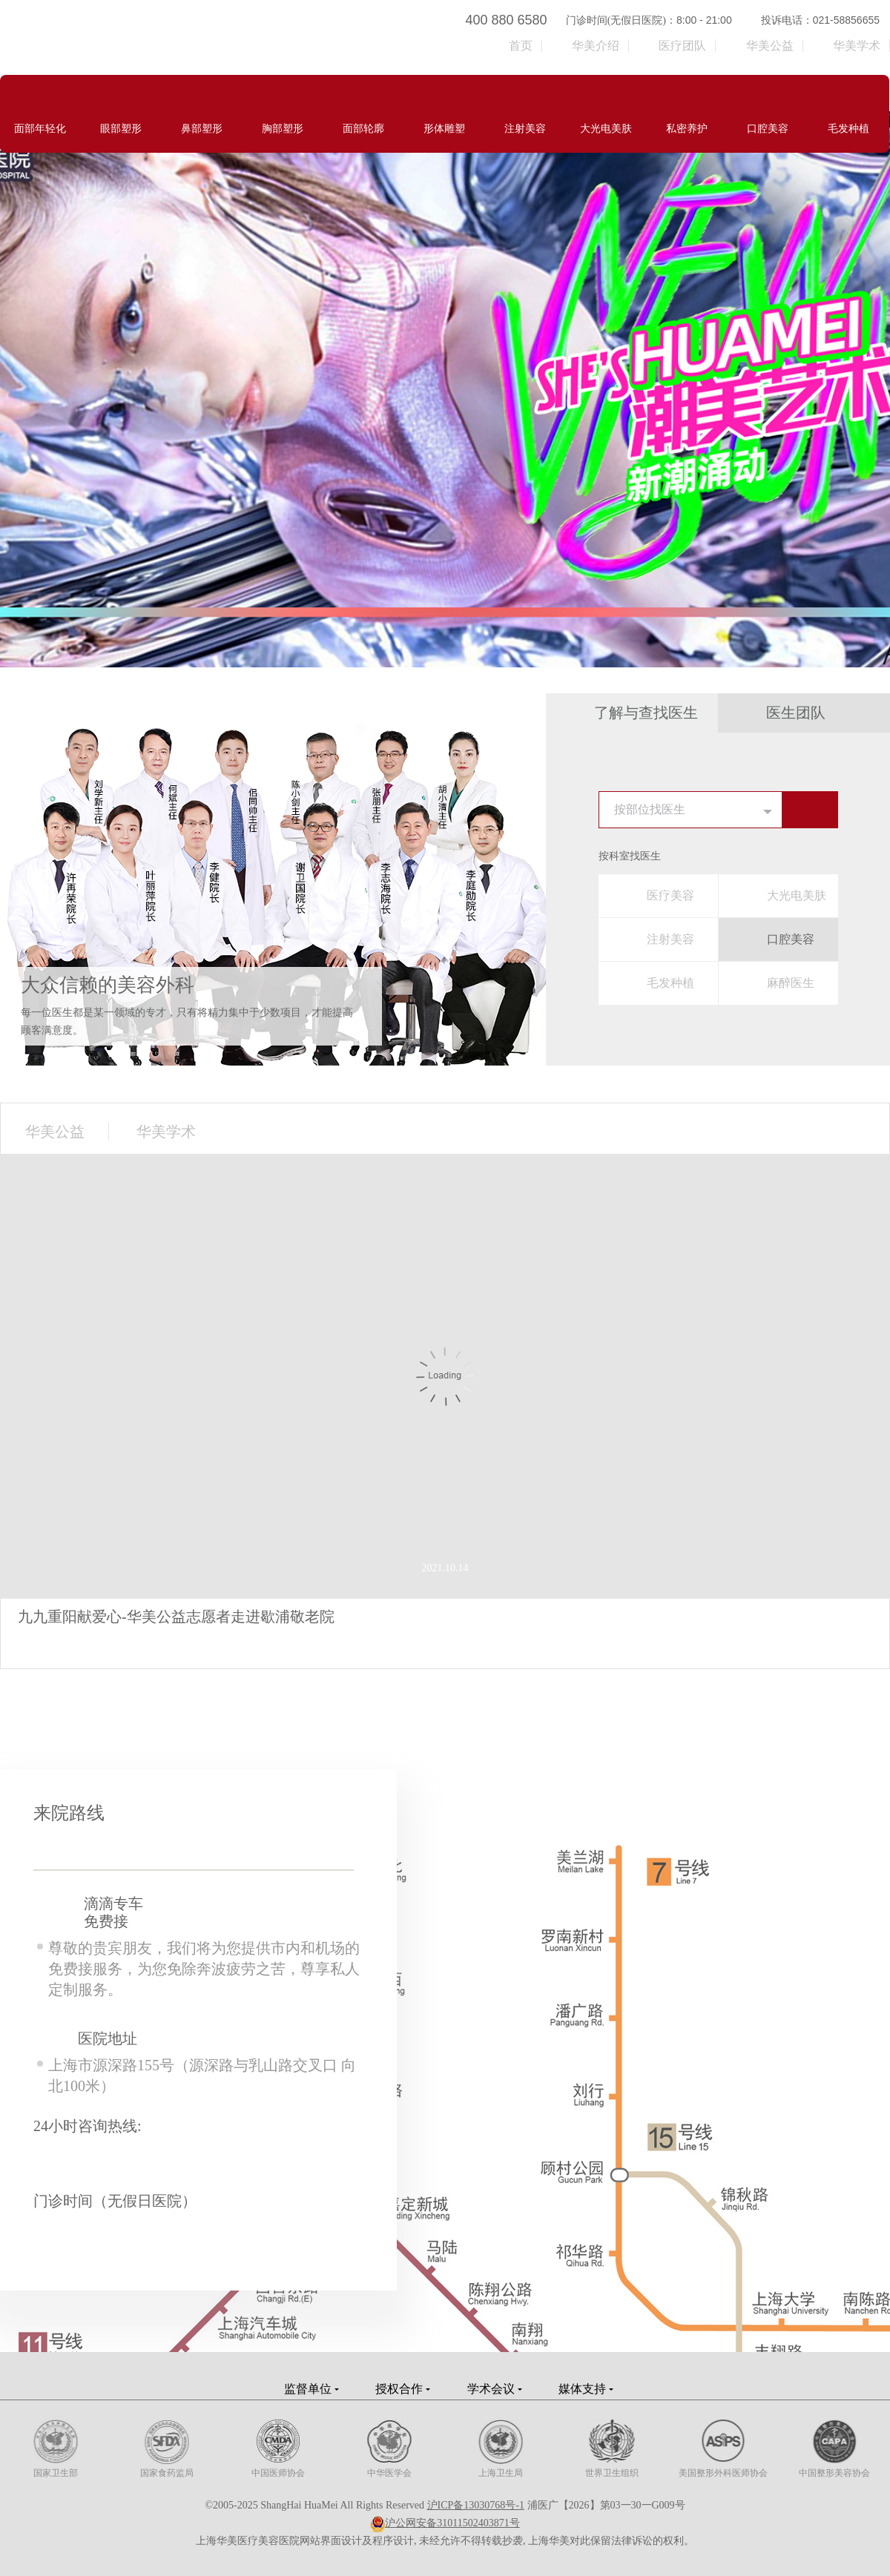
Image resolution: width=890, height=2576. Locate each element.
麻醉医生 (790, 983)
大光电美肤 (796, 895)
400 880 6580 (506, 20)
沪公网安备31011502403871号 (452, 2523)
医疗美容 (670, 895)
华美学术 (856, 45)
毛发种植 (670, 983)
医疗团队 (682, 45)
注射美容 (670, 939)
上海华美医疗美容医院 (210, 37)
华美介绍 (595, 45)
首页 (521, 45)
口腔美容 (790, 939)
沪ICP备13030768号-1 (475, 2505)
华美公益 (770, 45)
